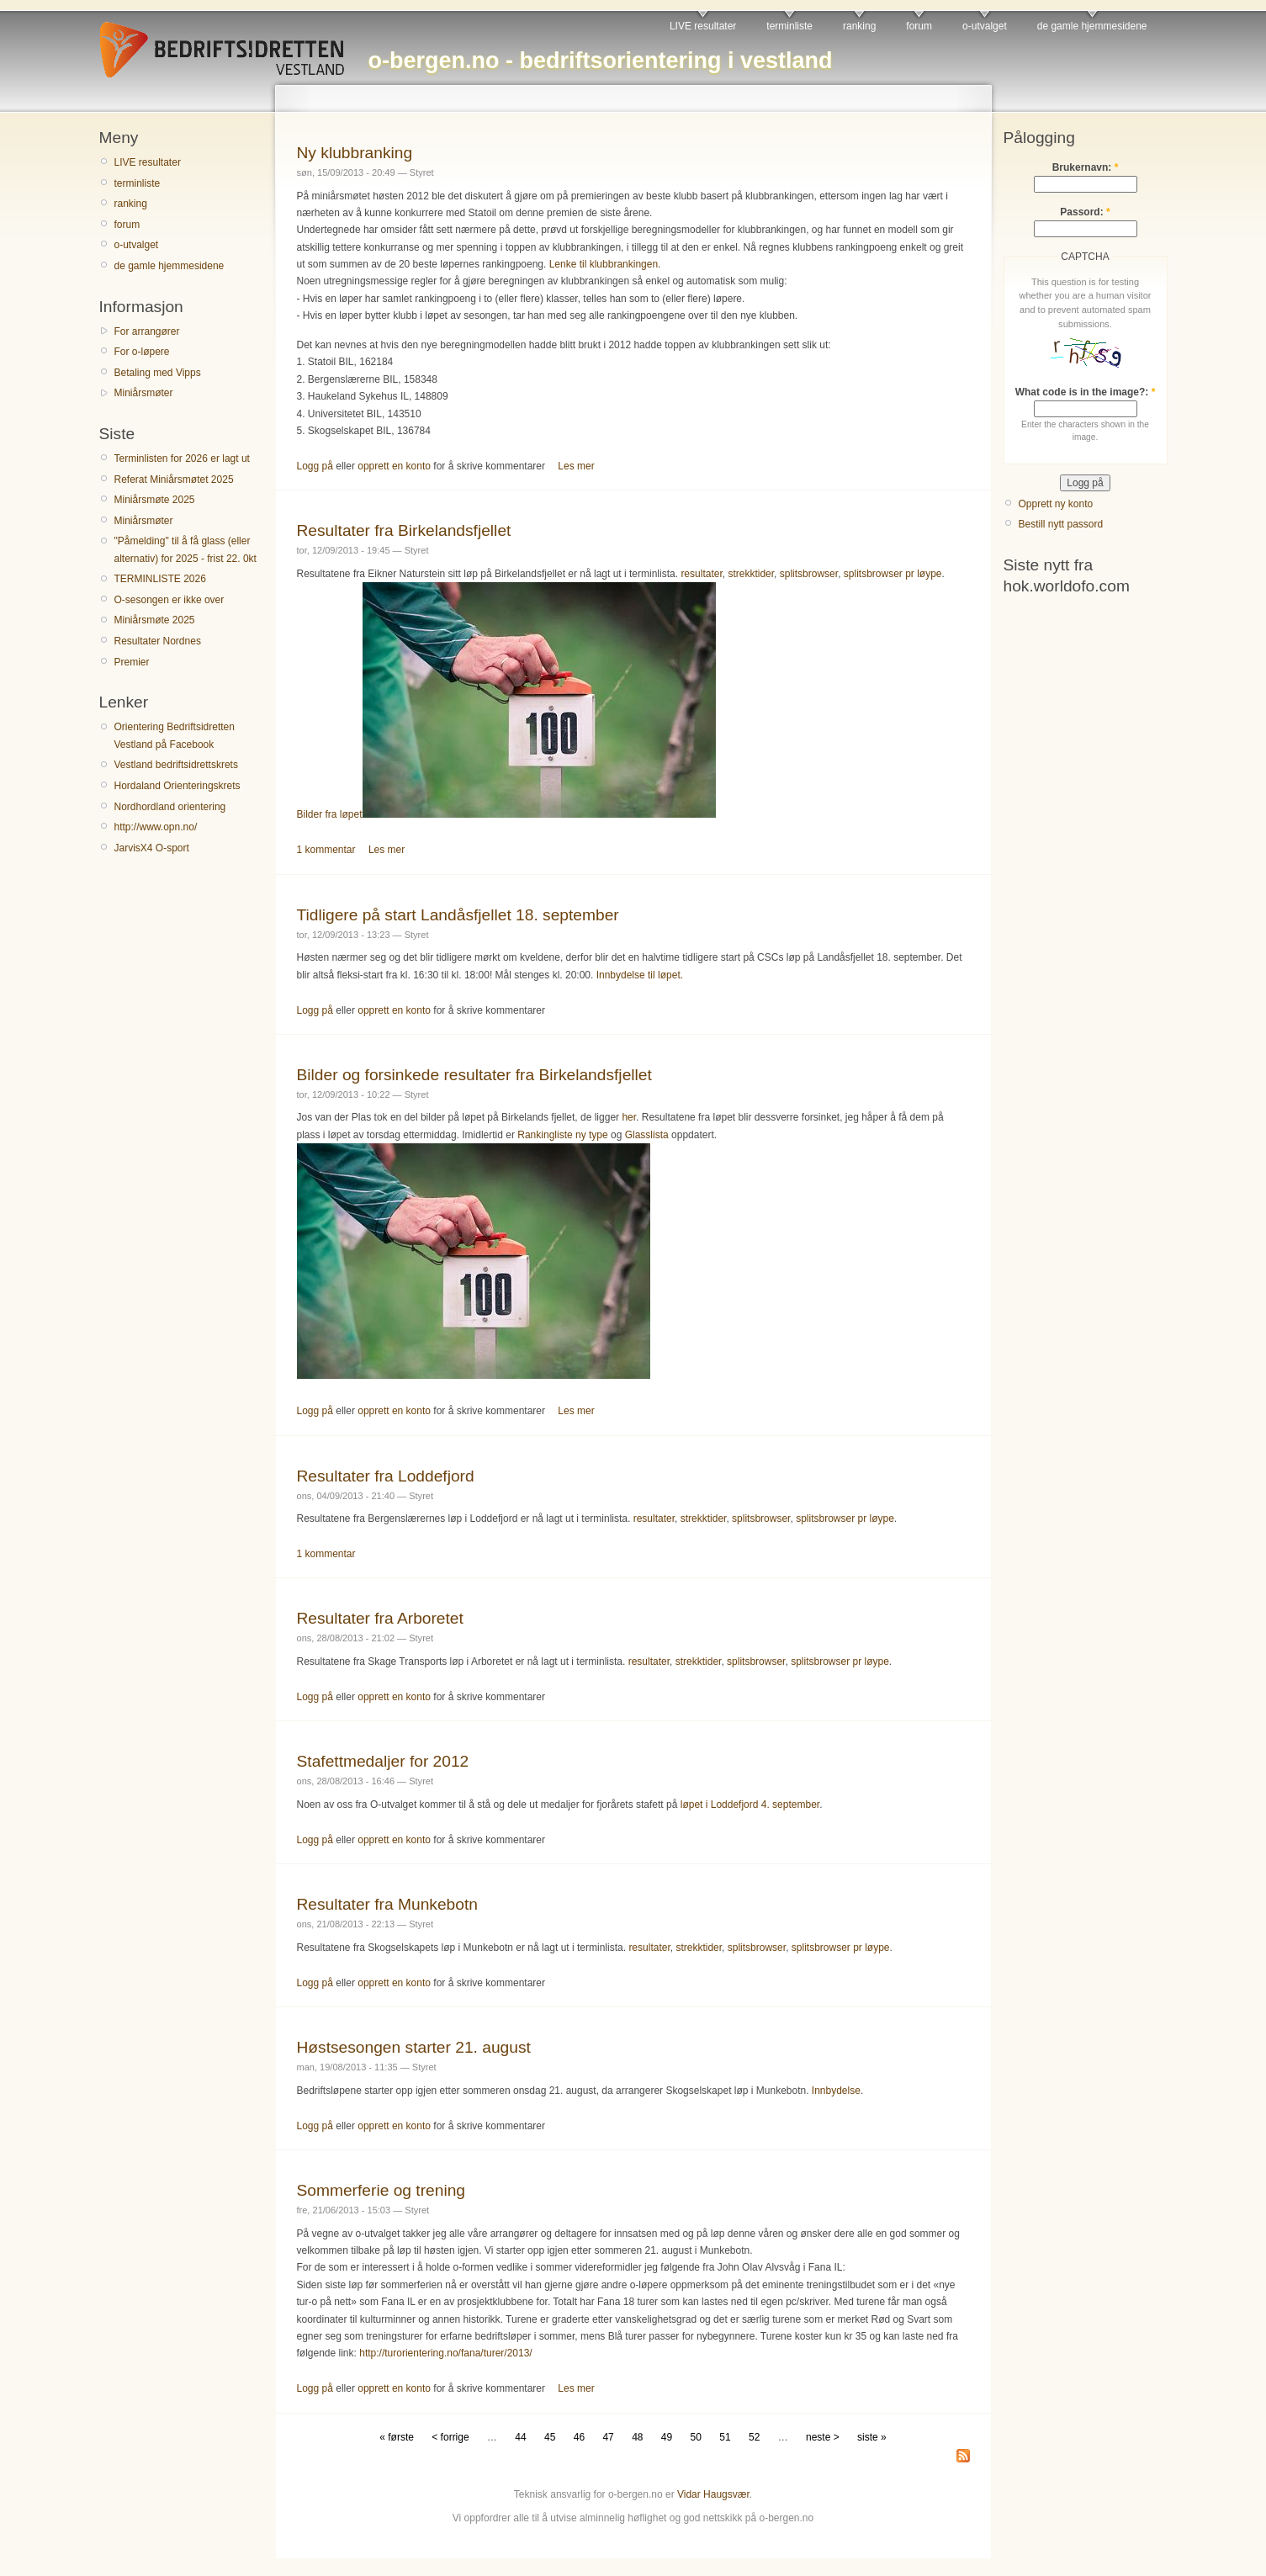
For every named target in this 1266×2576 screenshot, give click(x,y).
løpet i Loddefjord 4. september (750, 1804)
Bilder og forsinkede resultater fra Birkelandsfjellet (474, 1075)
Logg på (315, 466)
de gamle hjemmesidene (1092, 26)
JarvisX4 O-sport (151, 848)
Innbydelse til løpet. (639, 975)
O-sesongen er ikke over (169, 600)
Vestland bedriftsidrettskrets (176, 765)
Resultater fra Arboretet (380, 1618)
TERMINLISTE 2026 (160, 579)
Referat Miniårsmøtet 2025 (174, 479)
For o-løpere (142, 352)
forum (919, 26)
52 (754, 2437)
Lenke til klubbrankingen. (605, 264)
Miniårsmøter (143, 393)
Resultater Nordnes (157, 641)
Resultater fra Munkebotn (387, 1904)
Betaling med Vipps (157, 373)
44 (520, 2437)
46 (579, 2437)
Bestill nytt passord (1061, 524)
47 (607, 2437)
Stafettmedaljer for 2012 (383, 1761)
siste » (872, 2437)
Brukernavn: (1085, 167)
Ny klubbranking (355, 153)
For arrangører (147, 331)
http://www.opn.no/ (156, 827)
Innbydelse (836, 2090)
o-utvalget (984, 26)
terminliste (789, 26)
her (629, 1117)
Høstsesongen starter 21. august (414, 2047)
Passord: (1085, 212)
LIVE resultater (703, 26)
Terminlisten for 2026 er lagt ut (182, 458)
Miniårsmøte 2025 (154, 500)
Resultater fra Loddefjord (385, 1476)
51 (724, 2437)
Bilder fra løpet (506, 814)
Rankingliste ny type (562, 1135)
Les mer (576, 466)
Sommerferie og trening (381, 2190)
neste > (823, 2437)
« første (396, 2437)
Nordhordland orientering (170, 807)
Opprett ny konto (1056, 504)
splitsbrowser (809, 574)
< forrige (450, 2437)
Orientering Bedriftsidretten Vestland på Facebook (174, 735)
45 (549, 2437)
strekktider (751, 574)
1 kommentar (326, 850)
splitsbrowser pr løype (893, 574)
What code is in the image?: (1085, 392)
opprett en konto (394, 466)
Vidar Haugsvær (713, 2494)
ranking (859, 26)
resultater (701, 574)
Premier (132, 662)
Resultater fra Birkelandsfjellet (404, 530)
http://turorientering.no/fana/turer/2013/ (445, 2353)
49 (666, 2437)
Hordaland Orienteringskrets (177, 786)
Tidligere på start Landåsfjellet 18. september (458, 915)
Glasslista (647, 1135)
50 (696, 2437)
